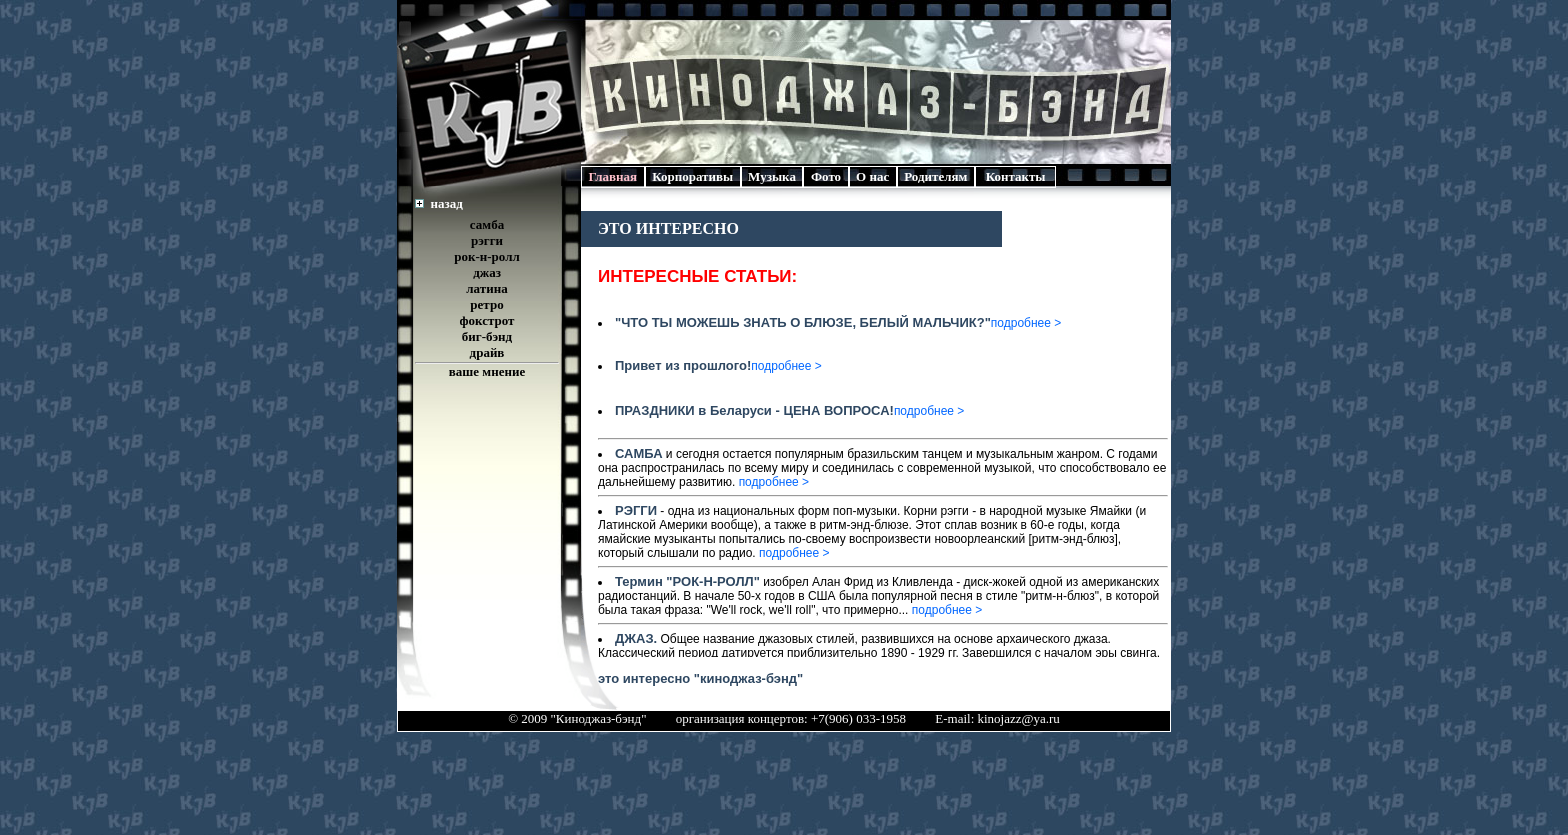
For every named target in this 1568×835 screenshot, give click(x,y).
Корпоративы (693, 176)
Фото (825, 176)
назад (447, 203)
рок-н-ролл (487, 256)
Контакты (1015, 176)
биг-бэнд (487, 336)
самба (487, 224)
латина (486, 288)
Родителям (936, 176)
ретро (486, 304)
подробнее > (1026, 323)
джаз (487, 272)
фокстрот (487, 320)
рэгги (487, 240)
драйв (487, 352)
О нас (873, 176)
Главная (613, 176)
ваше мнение (487, 371)
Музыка (772, 176)
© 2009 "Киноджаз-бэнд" (577, 718)
